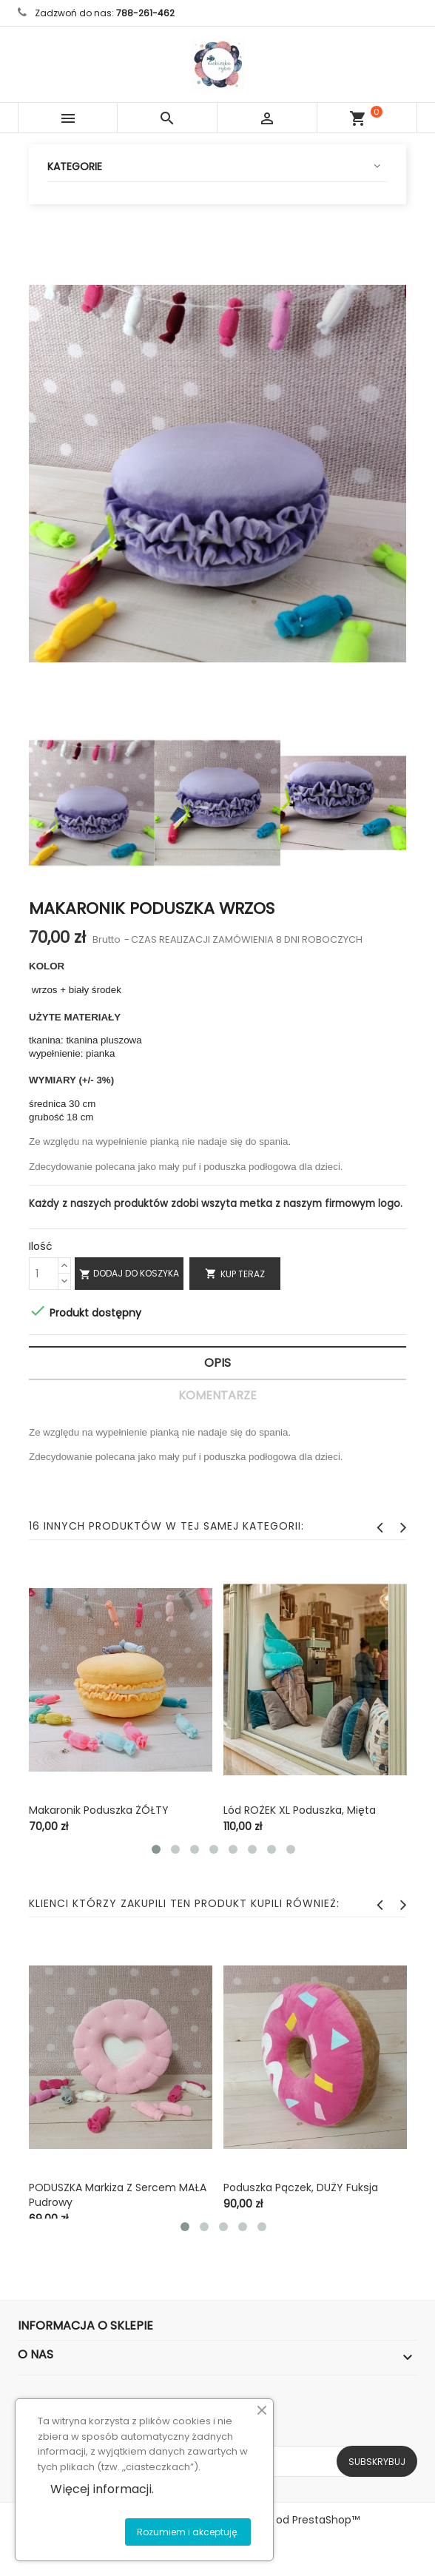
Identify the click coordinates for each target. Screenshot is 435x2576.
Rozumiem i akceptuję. (188, 2532)
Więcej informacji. (102, 2489)
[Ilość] (43, 1273)
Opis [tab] (217, 1362)
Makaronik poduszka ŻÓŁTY (99, 1810)
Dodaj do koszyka (129, 1273)
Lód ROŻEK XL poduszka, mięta (299, 1810)
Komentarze (217, 1395)
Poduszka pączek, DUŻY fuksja (300, 2187)
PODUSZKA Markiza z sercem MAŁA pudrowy (117, 2195)
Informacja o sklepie (85, 2325)
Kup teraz (235, 1274)
